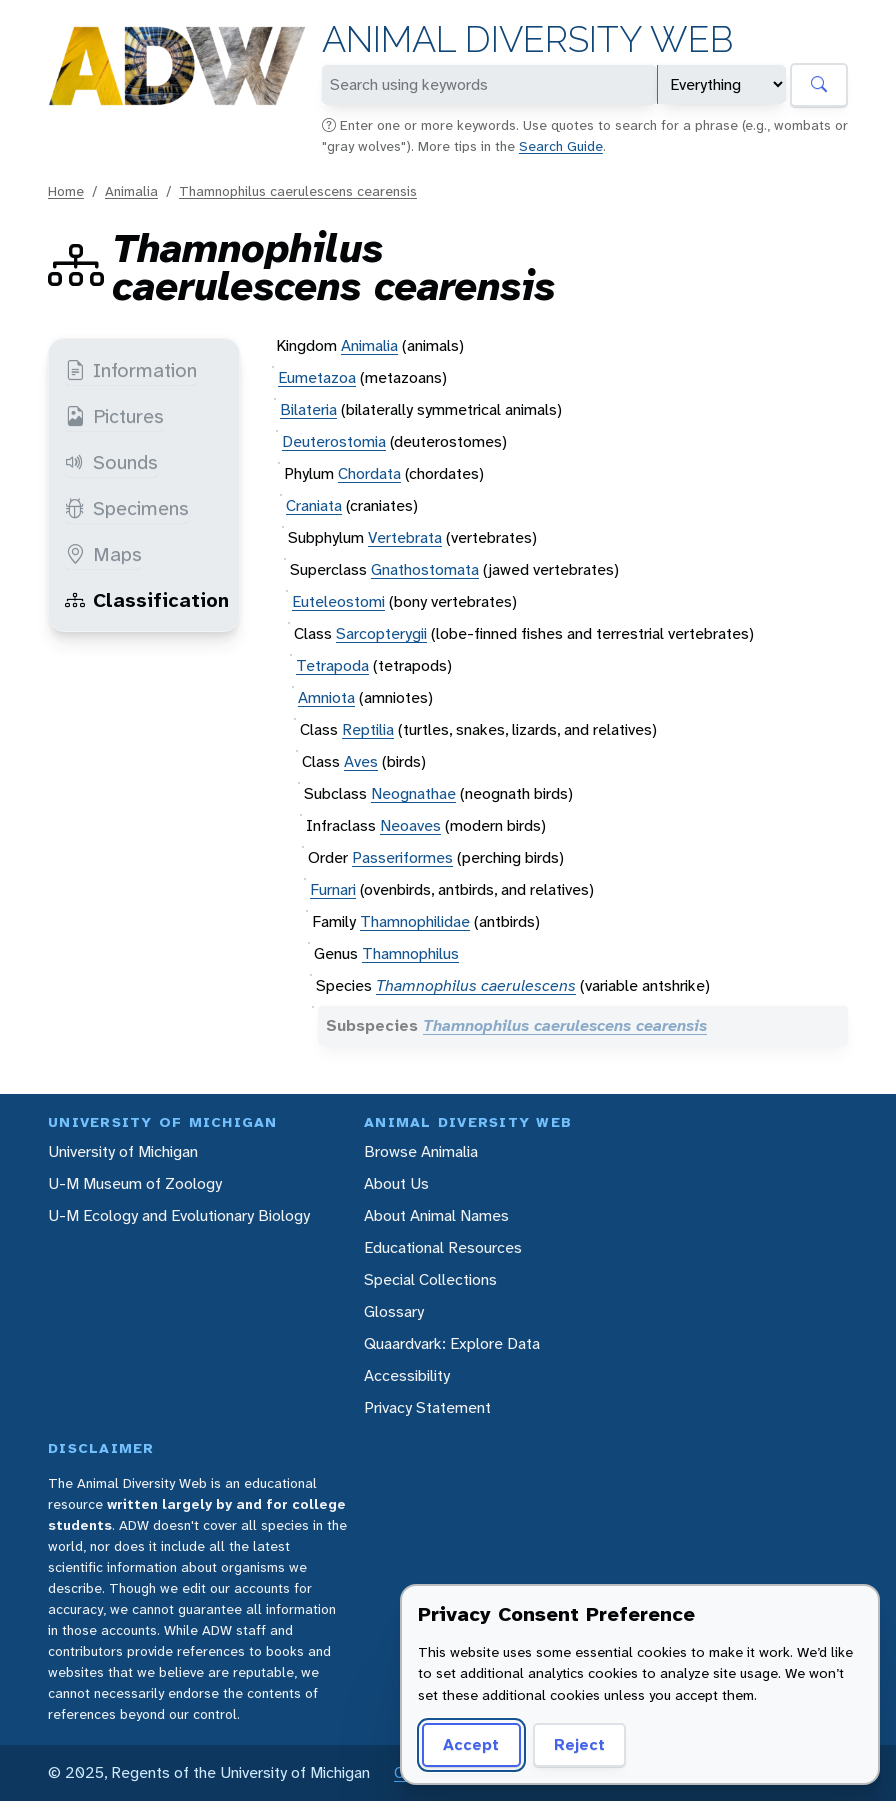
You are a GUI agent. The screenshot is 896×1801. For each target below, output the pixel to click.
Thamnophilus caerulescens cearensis (298, 191)
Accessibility (407, 1375)
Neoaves (410, 825)
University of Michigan (123, 1151)
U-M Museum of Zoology (135, 1183)
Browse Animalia (421, 1151)
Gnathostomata (425, 569)
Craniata (314, 505)
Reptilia (368, 729)
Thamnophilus (410, 953)
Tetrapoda (332, 665)
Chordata (369, 473)
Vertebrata (405, 537)
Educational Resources (443, 1247)
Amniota (326, 697)
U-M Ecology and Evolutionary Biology (179, 1215)
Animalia (131, 191)
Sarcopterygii (381, 633)
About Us (396, 1183)
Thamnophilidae (415, 921)
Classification (147, 600)
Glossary (394, 1311)
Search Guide (561, 146)
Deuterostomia (334, 441)
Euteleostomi (338, 601)
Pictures (114, 416)
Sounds (111, 462)
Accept (471, 1744)
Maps (103, 554)
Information (131, 370)
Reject (579, 1744)
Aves (361, 761)
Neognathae (413, 793)
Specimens (127, 508)
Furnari (333, 889)
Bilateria (308, 409)
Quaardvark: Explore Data (452, 1343)
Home (66, 191)
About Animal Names (436, 1215)
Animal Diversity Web (527, 39)
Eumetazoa (317, 377)
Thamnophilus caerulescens (476, 985)
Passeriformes (402, 857)
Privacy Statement (427, 1407)
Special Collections (430, 1279)
